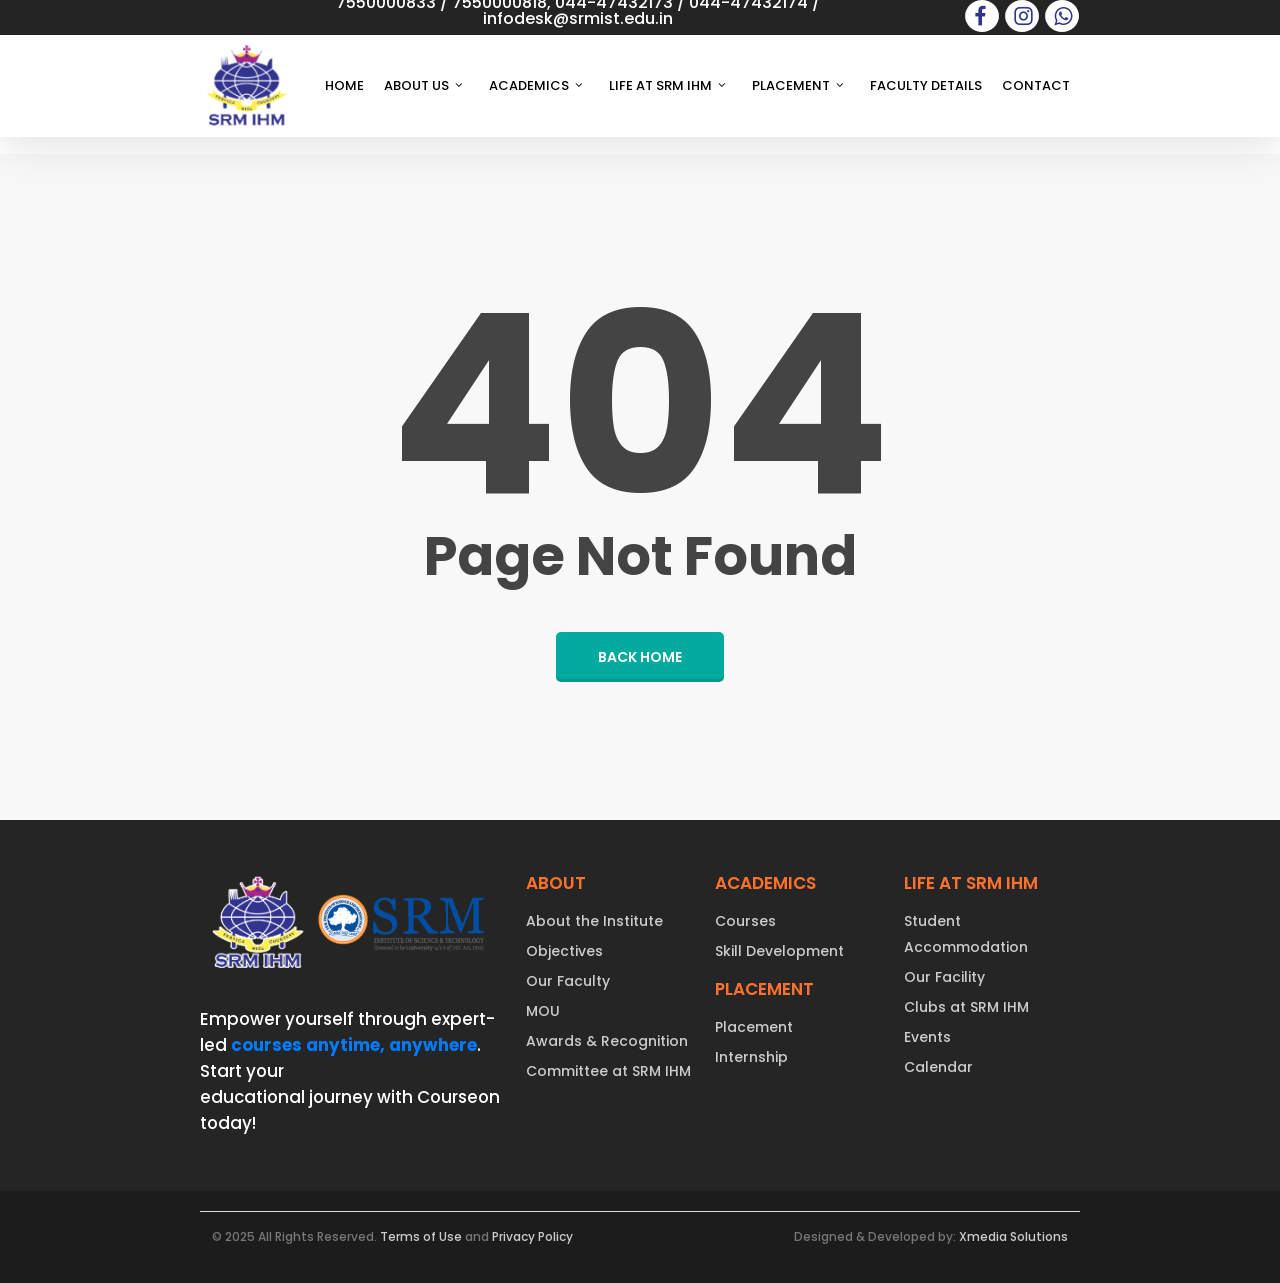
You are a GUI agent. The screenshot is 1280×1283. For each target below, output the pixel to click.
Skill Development (779, 951)
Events (927, 1037)
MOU (543, 1011)
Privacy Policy (532, 1236)
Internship (751, 1057)
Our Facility (944, 977)
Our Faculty (568, 981)
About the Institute (594, 921)
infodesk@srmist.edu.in (578, 18)
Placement (754, 1027)
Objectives (564, 951)
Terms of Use (421, 1236)
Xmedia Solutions (1013, 1236)
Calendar (938, 1067)
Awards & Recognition (607, 1041)
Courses (745, 921)
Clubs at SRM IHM (966, 1007)
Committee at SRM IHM (608, 1071)
